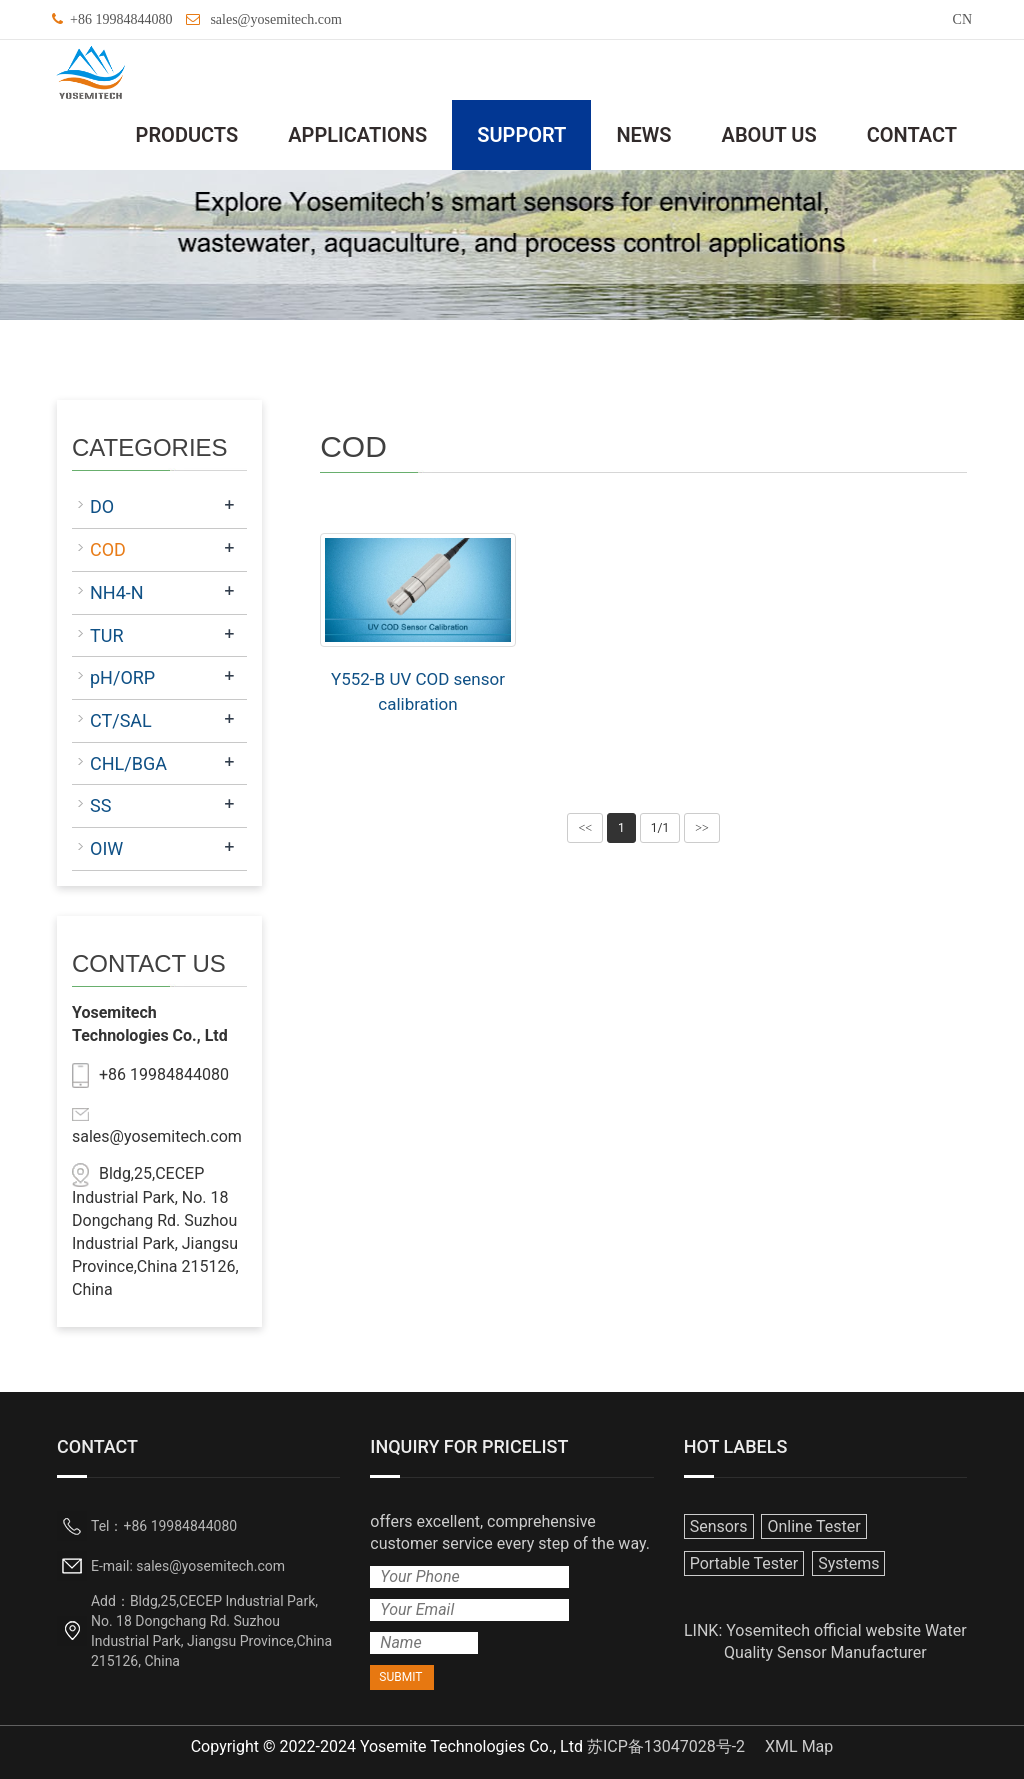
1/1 (660, 828)
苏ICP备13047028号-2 (666, 1746)
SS (100, 805)
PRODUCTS (187, 135)
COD (108, 549)
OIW (106, 848)
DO (102, 506)
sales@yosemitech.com (275, 19)
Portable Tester (744, 1563)
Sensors (719, 1526)
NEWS (643, 135)
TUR (107, 635)
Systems (848, 1563)
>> (702, 828)
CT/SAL (121, 720)
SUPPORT (521, 135)
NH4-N (117, 592)
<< (585, 828)
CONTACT (912, 135)
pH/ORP (122, 677)
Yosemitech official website (823, 1630)
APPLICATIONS (357, 135)
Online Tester (813, 1526)
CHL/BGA (128, 763)
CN (962, 19)
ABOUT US (769, 135)
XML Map (799, 1746)
